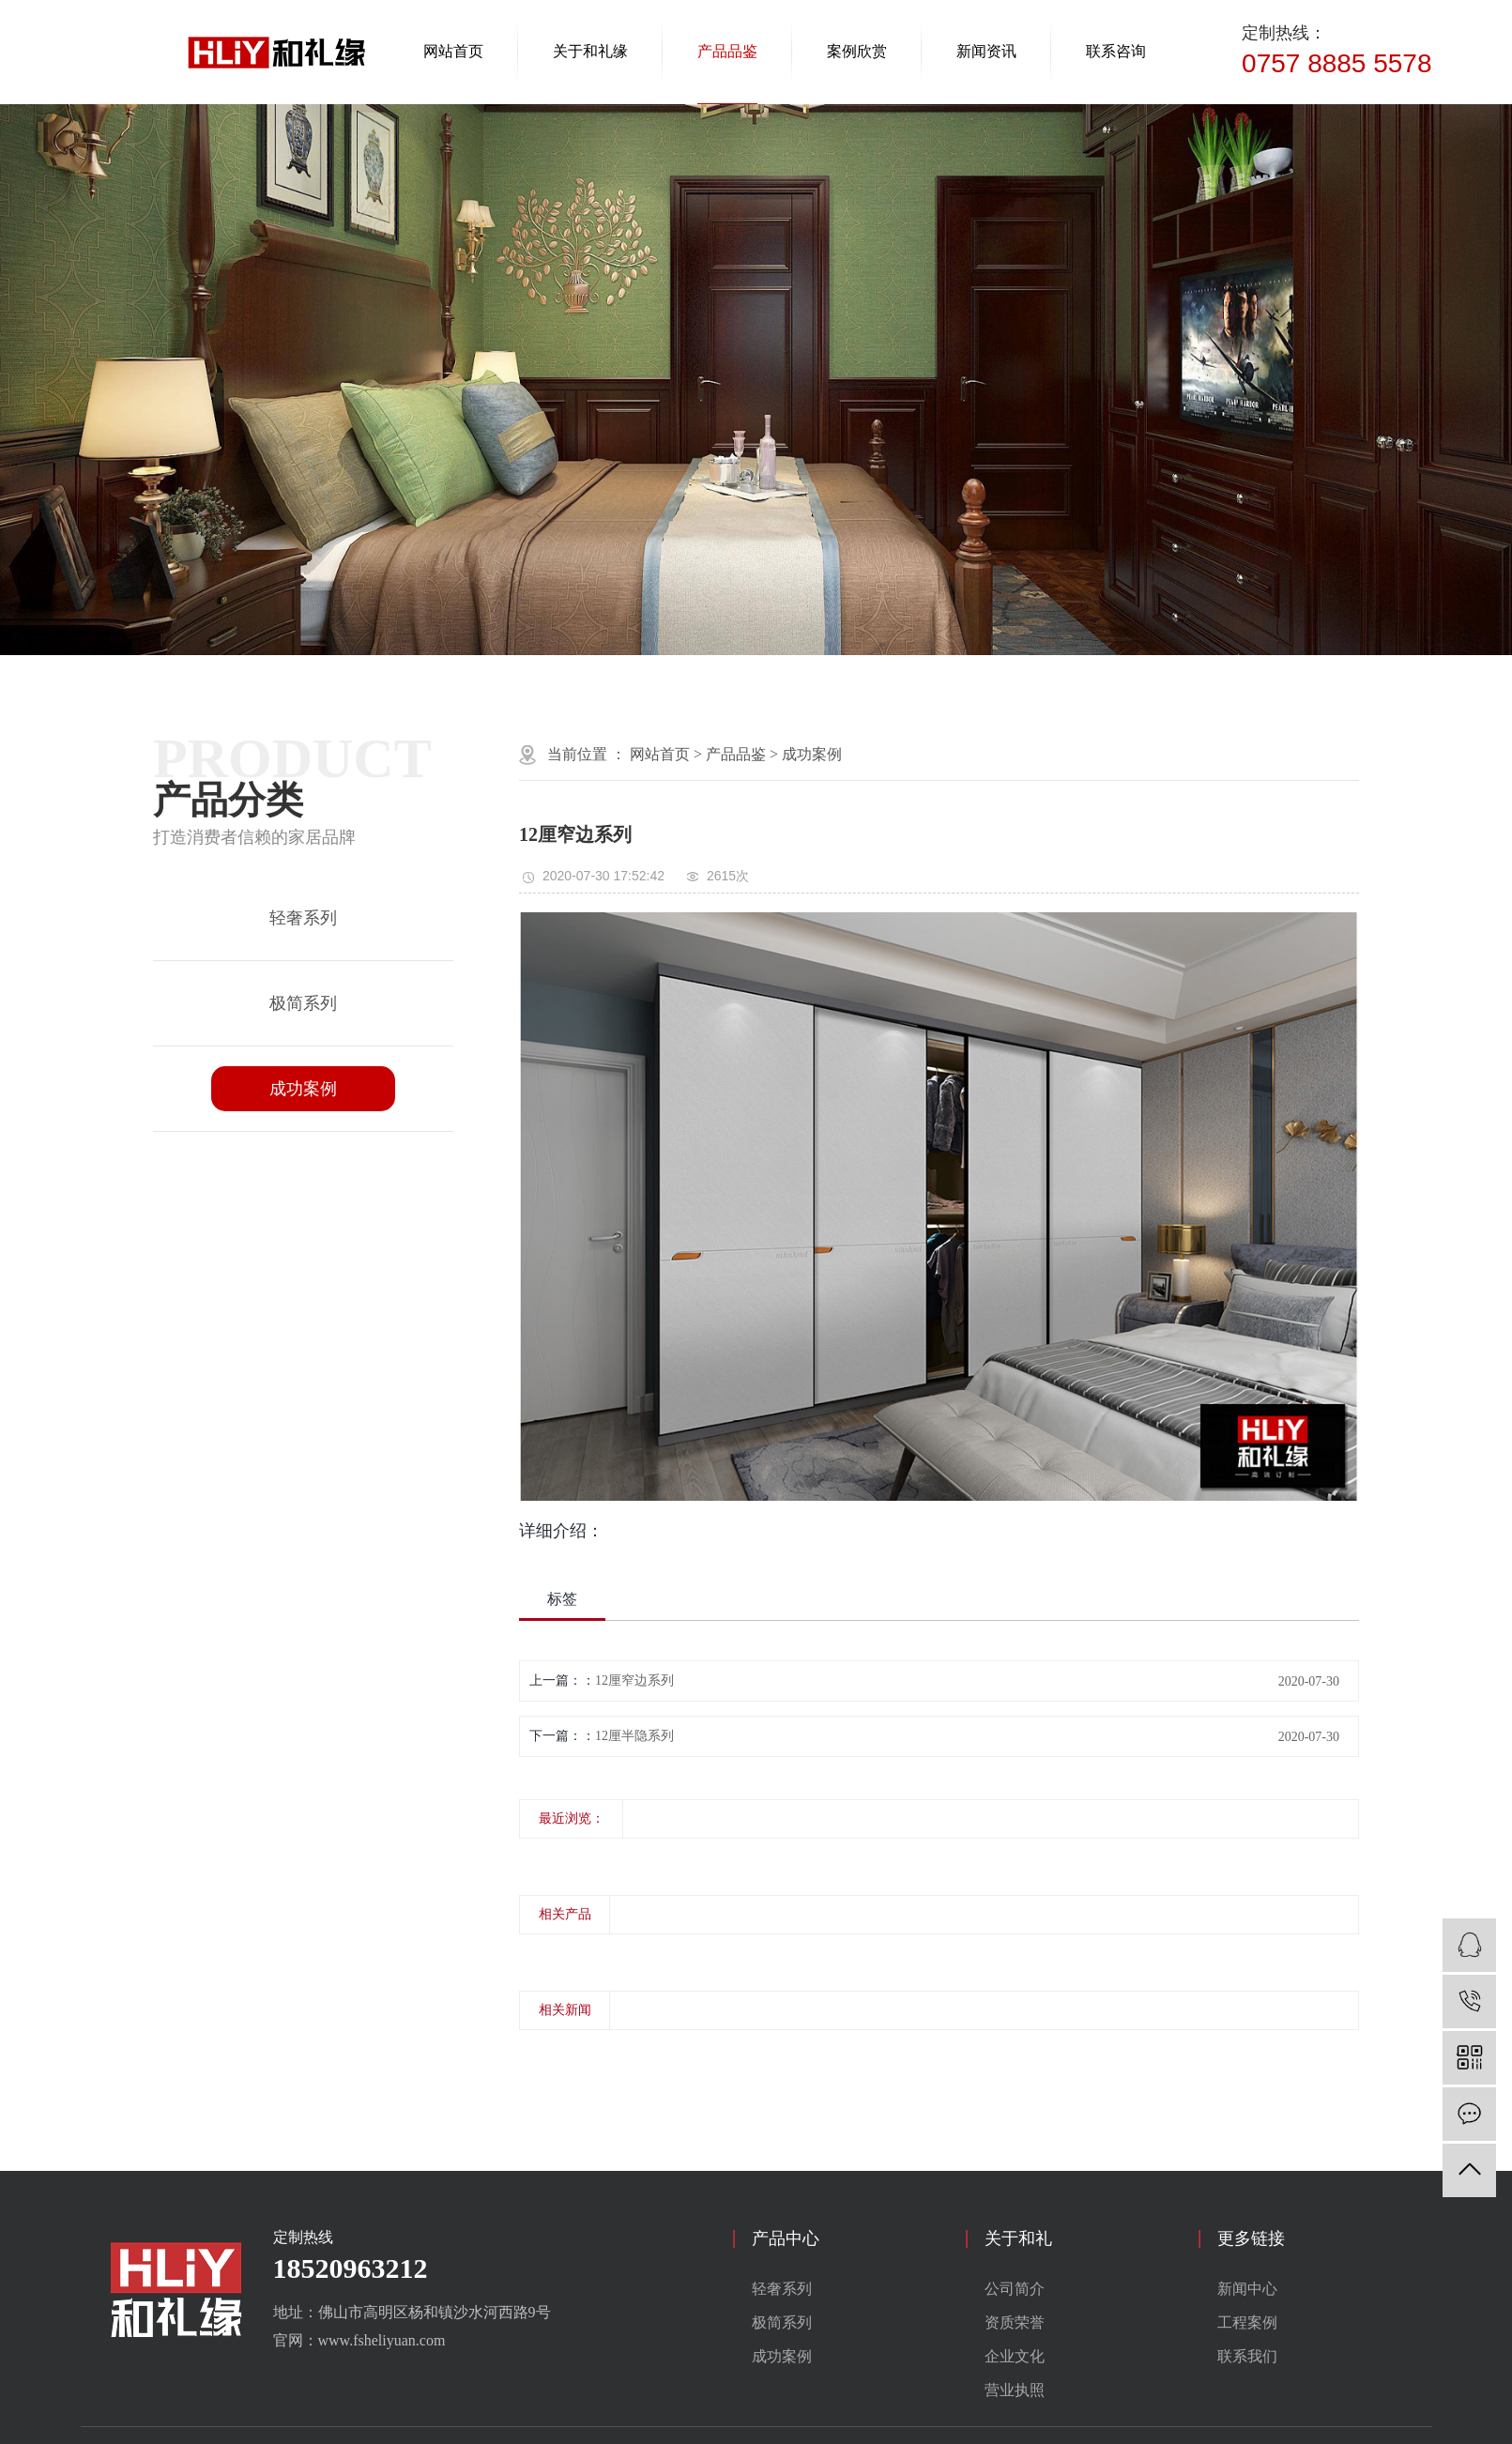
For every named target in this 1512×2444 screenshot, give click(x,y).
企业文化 (1015, 2356)
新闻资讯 (986, 51)
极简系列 (303, 1003)
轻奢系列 (303, 918)
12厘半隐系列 (634, 1736)
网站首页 (453, 51)
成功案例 (303, 1088)
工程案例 (1247, 2322)
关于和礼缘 (590, 51)
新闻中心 (1247, 2289)
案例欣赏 (857, 51)
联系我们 (1247, 2356)
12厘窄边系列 (634, 1680)
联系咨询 (1116, 51)
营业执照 (1015, 2390)
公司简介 (1015, 2289)
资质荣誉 (1015, 2322)
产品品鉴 (727, 51)
